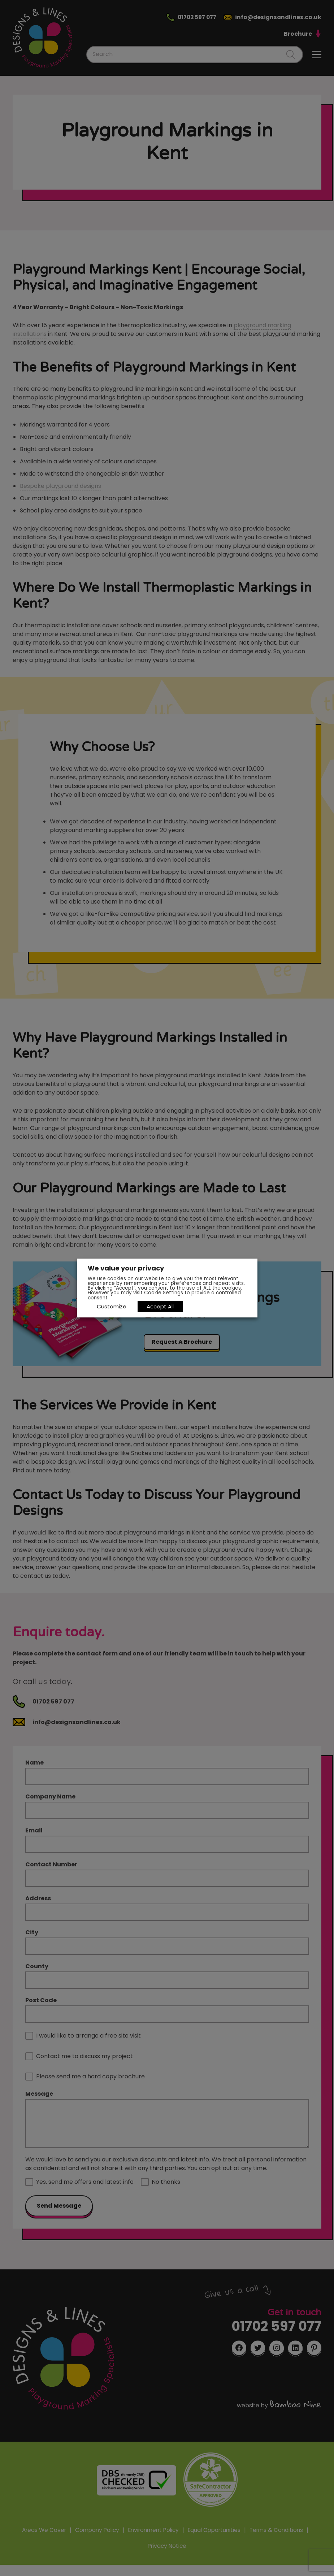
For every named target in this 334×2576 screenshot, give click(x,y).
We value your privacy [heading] (126, 1268)
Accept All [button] (160, 1306)
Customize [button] (111, 1306)
